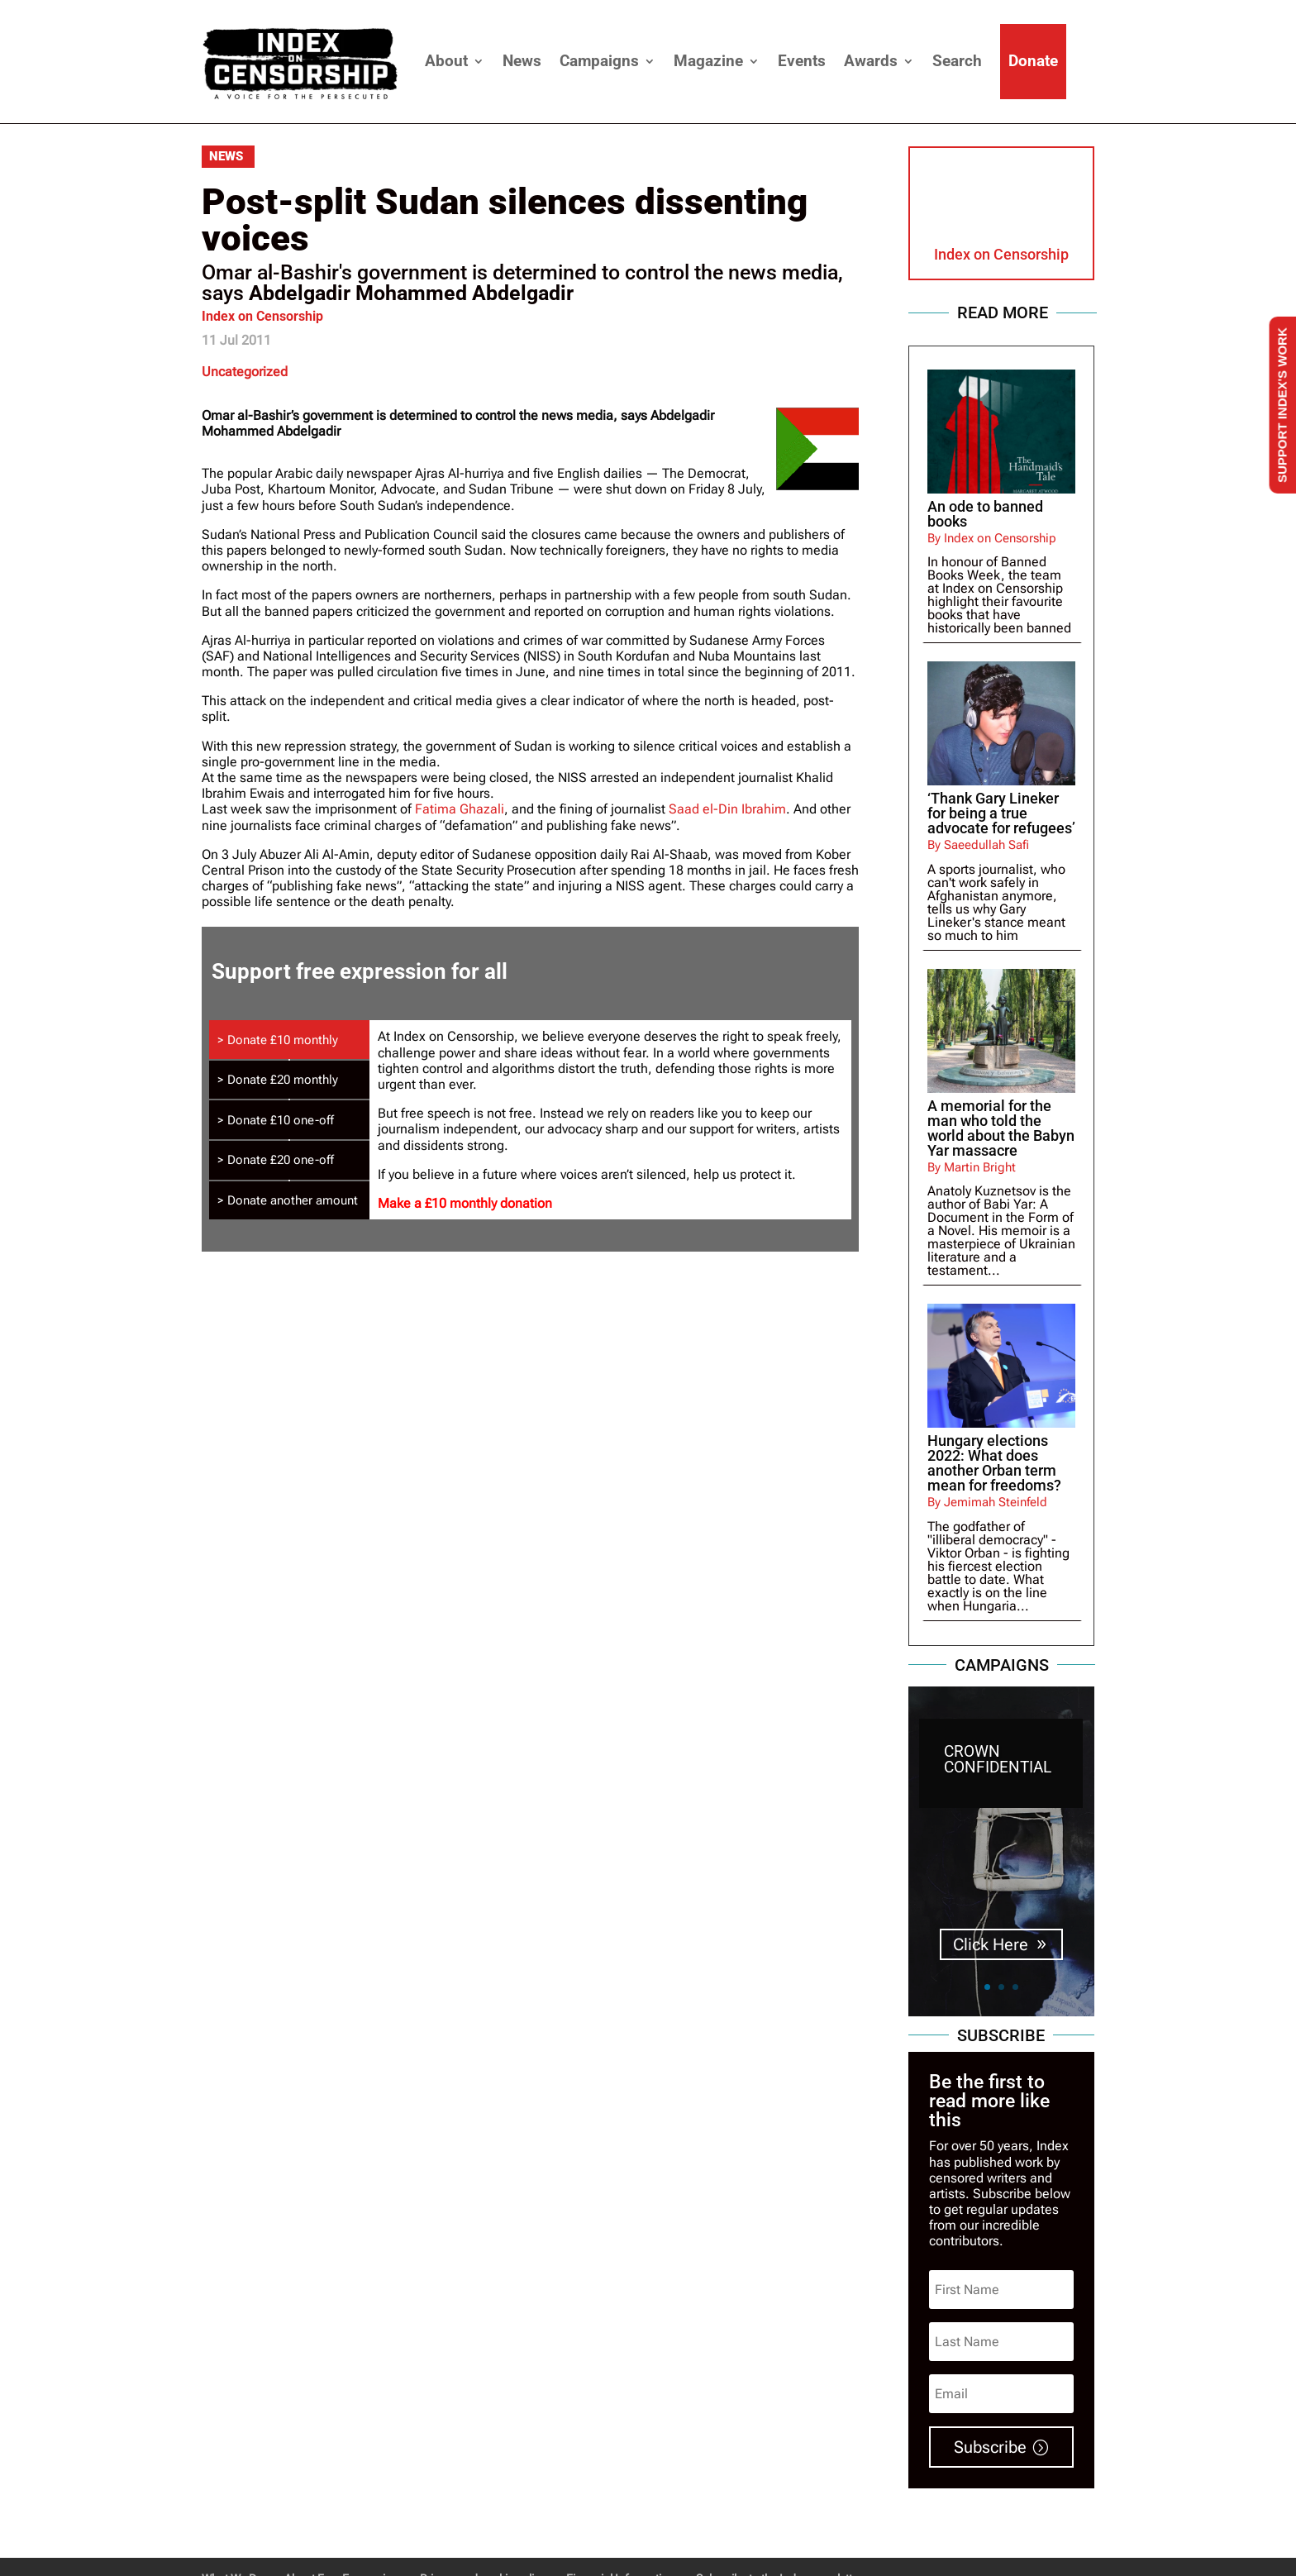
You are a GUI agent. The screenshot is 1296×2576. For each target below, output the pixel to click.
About (446, 60)
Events (802, 60)
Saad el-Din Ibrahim (727, 809)
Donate (1033, 60)
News (522, 60)
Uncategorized (245, 371)
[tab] (289, 1104)
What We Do (232, 2514)
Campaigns (599, 60)
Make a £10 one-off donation (604, 1837)
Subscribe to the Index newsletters (782, 2514)
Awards (871, 60)
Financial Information (620, 2514)
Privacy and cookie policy (482, 2514)
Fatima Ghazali (459, 809)
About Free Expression (341, 2514)
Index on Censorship (262, 316)
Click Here (990, 1912)
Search (957, 60)
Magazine (708, 60)
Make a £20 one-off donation (701, 1837)
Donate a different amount (790, 1837)
